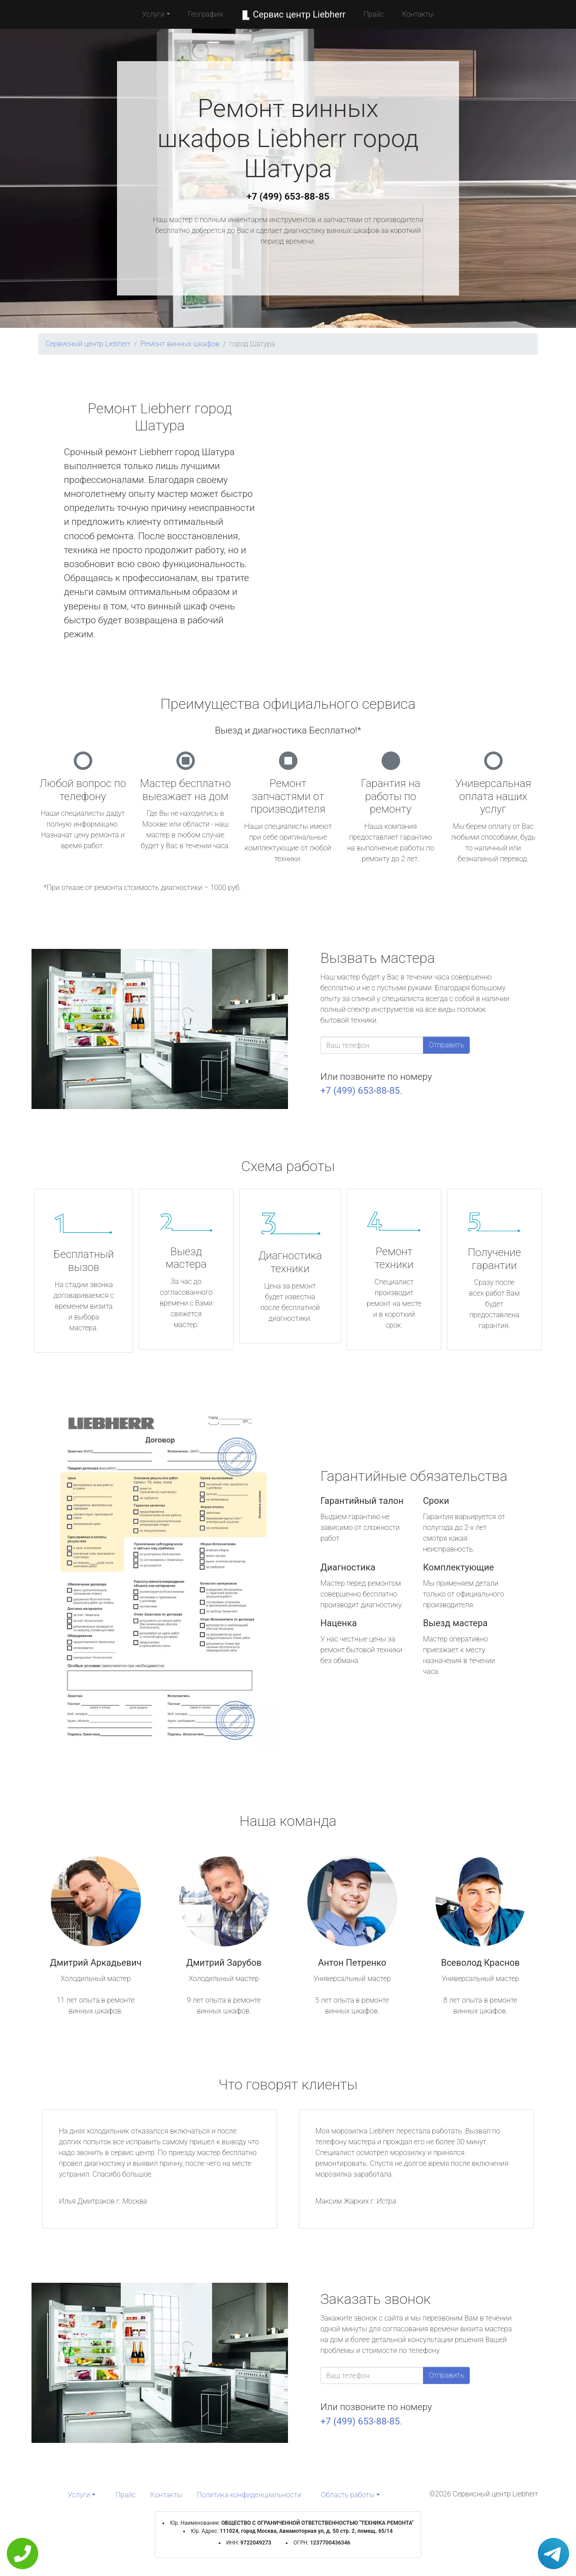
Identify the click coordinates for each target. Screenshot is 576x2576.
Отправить (446, 1045)
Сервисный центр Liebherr (87, 344)
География (205, 14)
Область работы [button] (347, 2495)
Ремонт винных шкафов (180, 344)
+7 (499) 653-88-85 (288, 196)
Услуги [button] (153, 14)
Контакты (418, 14)
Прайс (374, 14)
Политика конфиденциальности (249, 2495)
